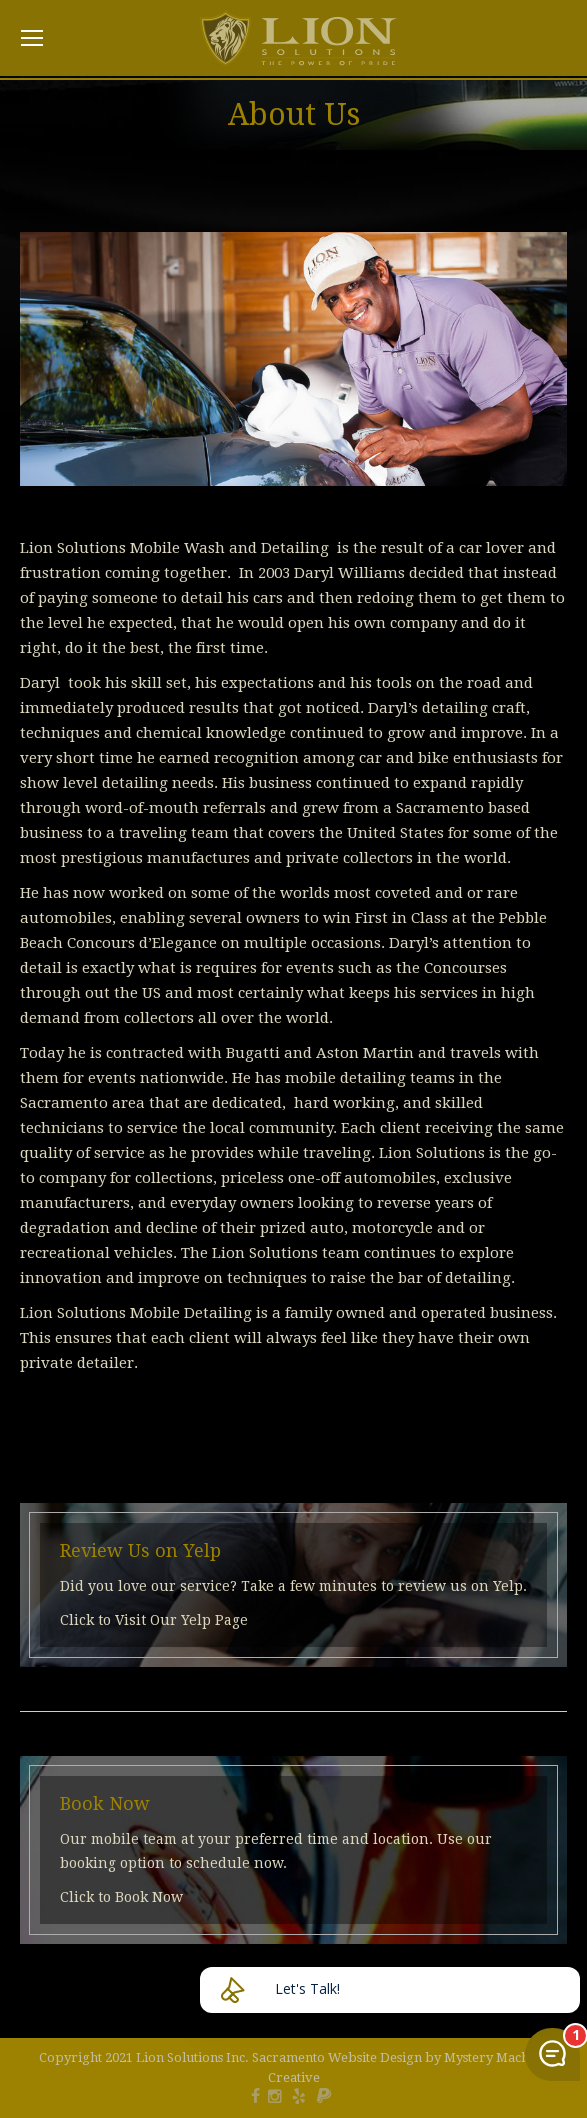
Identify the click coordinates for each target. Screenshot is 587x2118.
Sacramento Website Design (337, 2057)
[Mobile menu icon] (32, 38)
